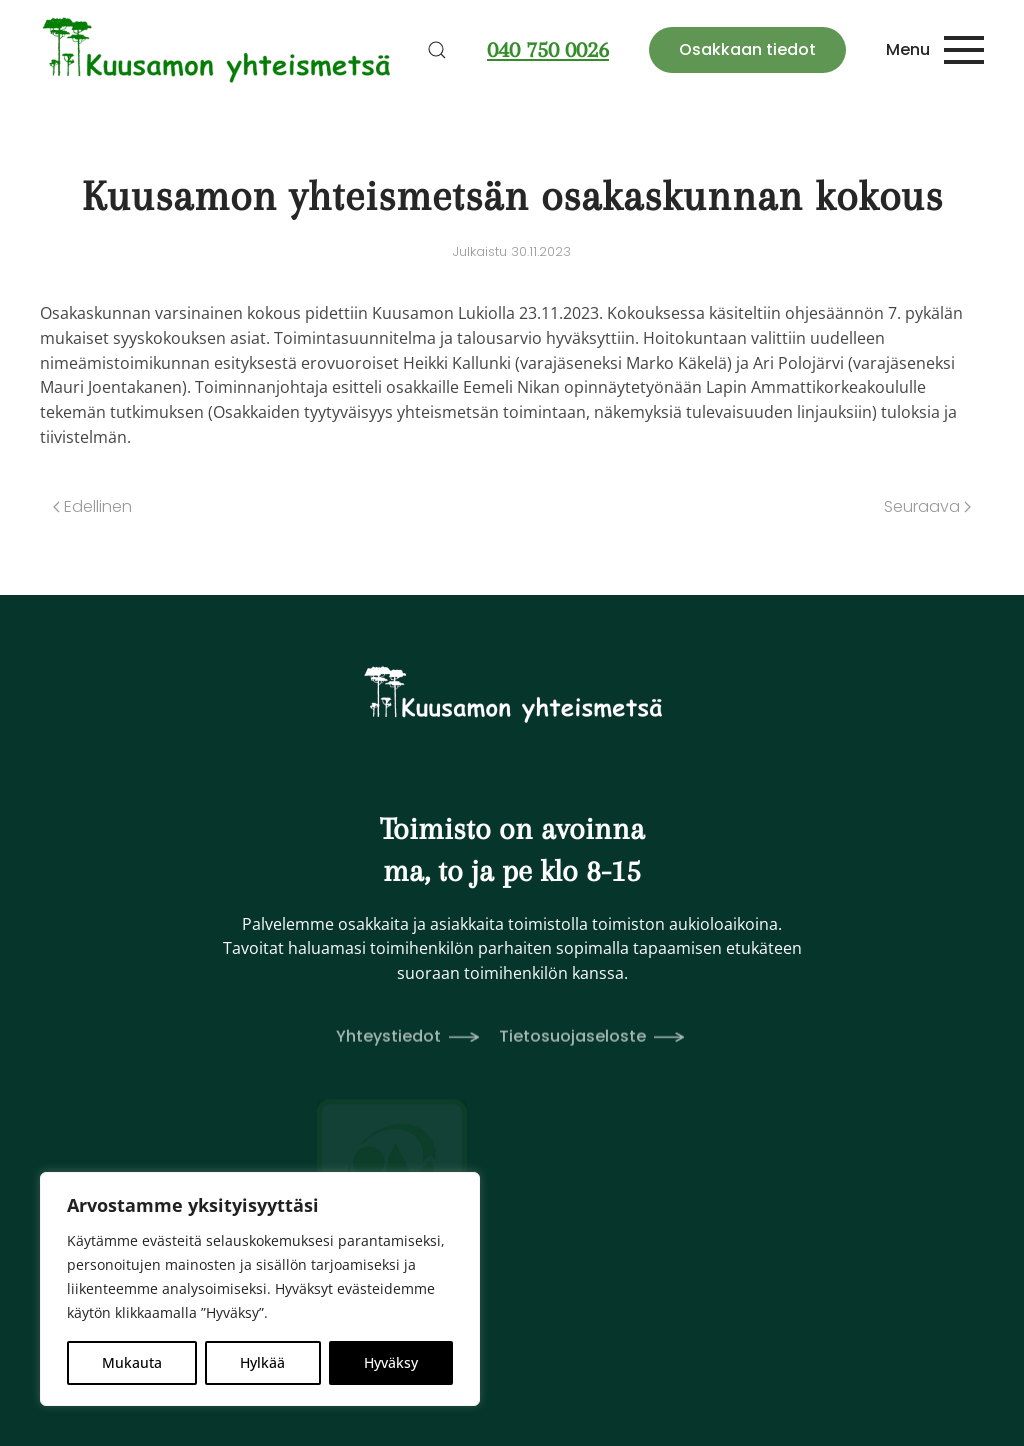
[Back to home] (218, 50)
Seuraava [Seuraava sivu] (927, 506)
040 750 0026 (548, 49)
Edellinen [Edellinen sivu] (92, 506)
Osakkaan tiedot (747, 49)
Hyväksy (391, 1362)
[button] (437, 50)
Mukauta (132, 1362)
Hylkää (262, 1362)
